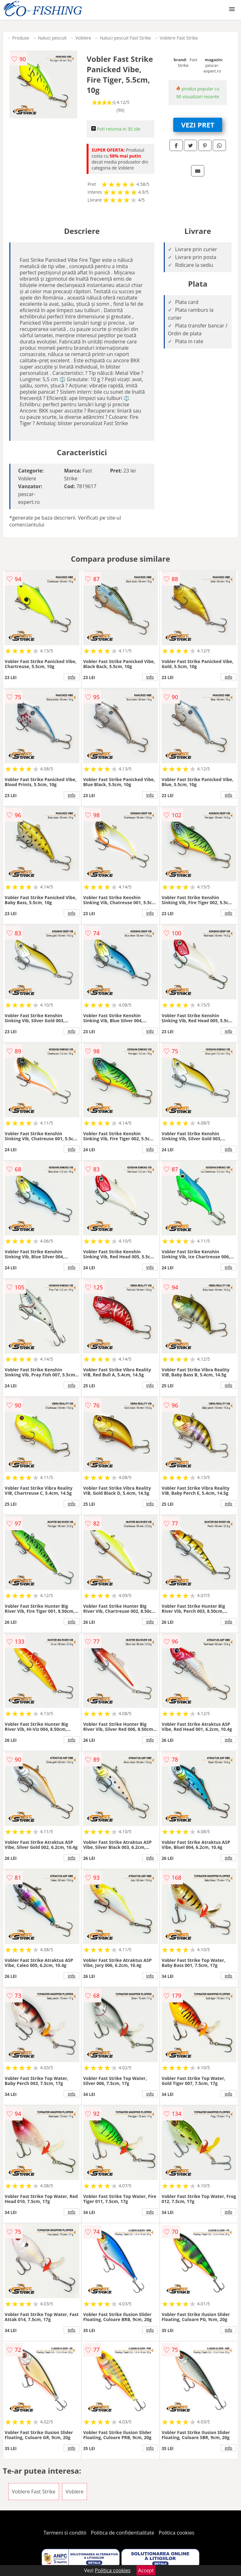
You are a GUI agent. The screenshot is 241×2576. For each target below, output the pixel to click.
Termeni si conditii (65, 2532)
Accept (146, 2570)
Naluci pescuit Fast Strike (125, 38)
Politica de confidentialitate (122, 2532)
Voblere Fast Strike (179, 38)
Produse (20, 38)
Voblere (83, 38)
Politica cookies (177, 2532)
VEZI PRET (197, 124)
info (71, 677)
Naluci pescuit (52, 38)
